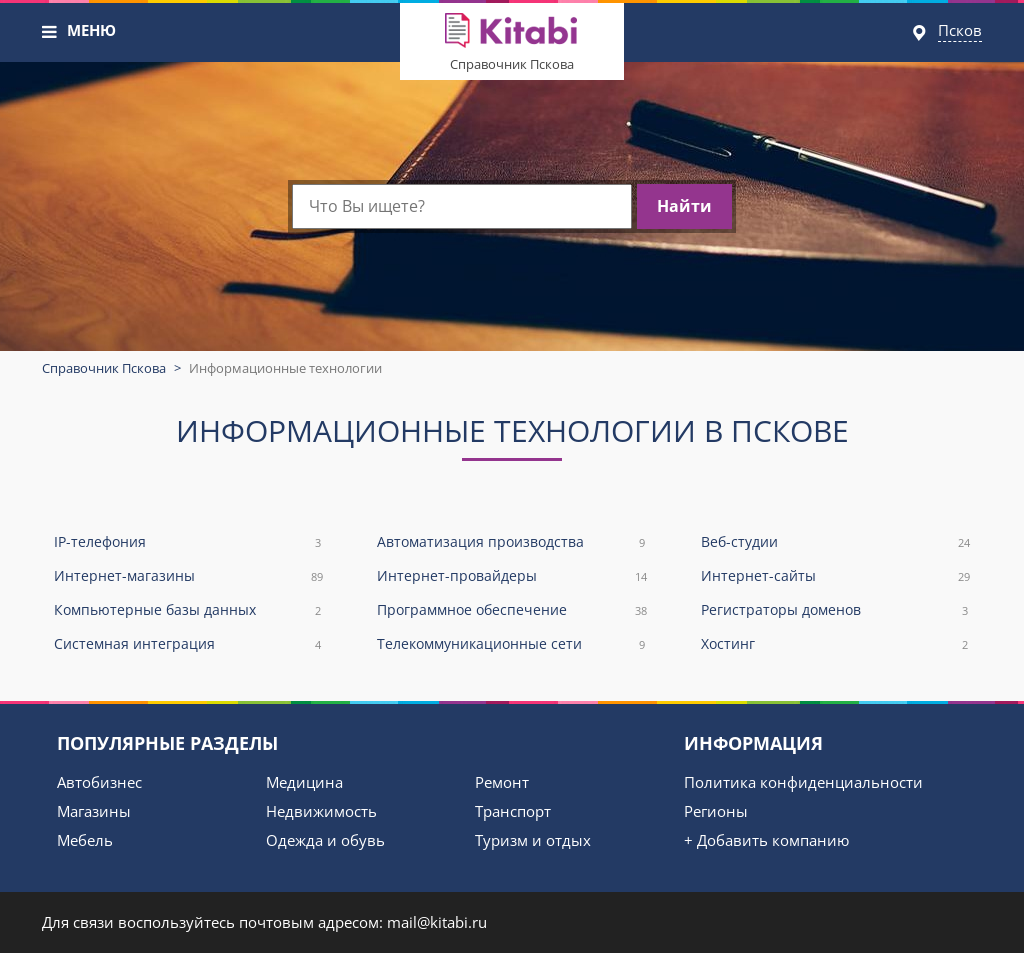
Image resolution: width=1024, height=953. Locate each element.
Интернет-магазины (188, 576)
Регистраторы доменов (835, 610)
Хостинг (835, 644)
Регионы (716, 811)
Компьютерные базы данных (188, 610)
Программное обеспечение (511, 610)
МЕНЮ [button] (91, 30)
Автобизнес (99, 782)
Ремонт (502, 782)
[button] (50, 32)
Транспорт (513, 811)
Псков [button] (960, 30)
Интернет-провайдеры (511, 576)
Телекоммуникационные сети (511, 644)
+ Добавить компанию (766, 840)
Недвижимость (321, 811)
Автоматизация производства (511, 542)
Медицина (304, 782)
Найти (684, 206)
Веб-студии (835, 542)
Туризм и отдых (533, 840)
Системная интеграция (188, 644)
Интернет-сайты (835, 576)
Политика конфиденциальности (803, 782)
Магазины (94, 811)
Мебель (85, 840)
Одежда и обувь (325, 840)
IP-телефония (188, 542)
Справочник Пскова (512, 64)
